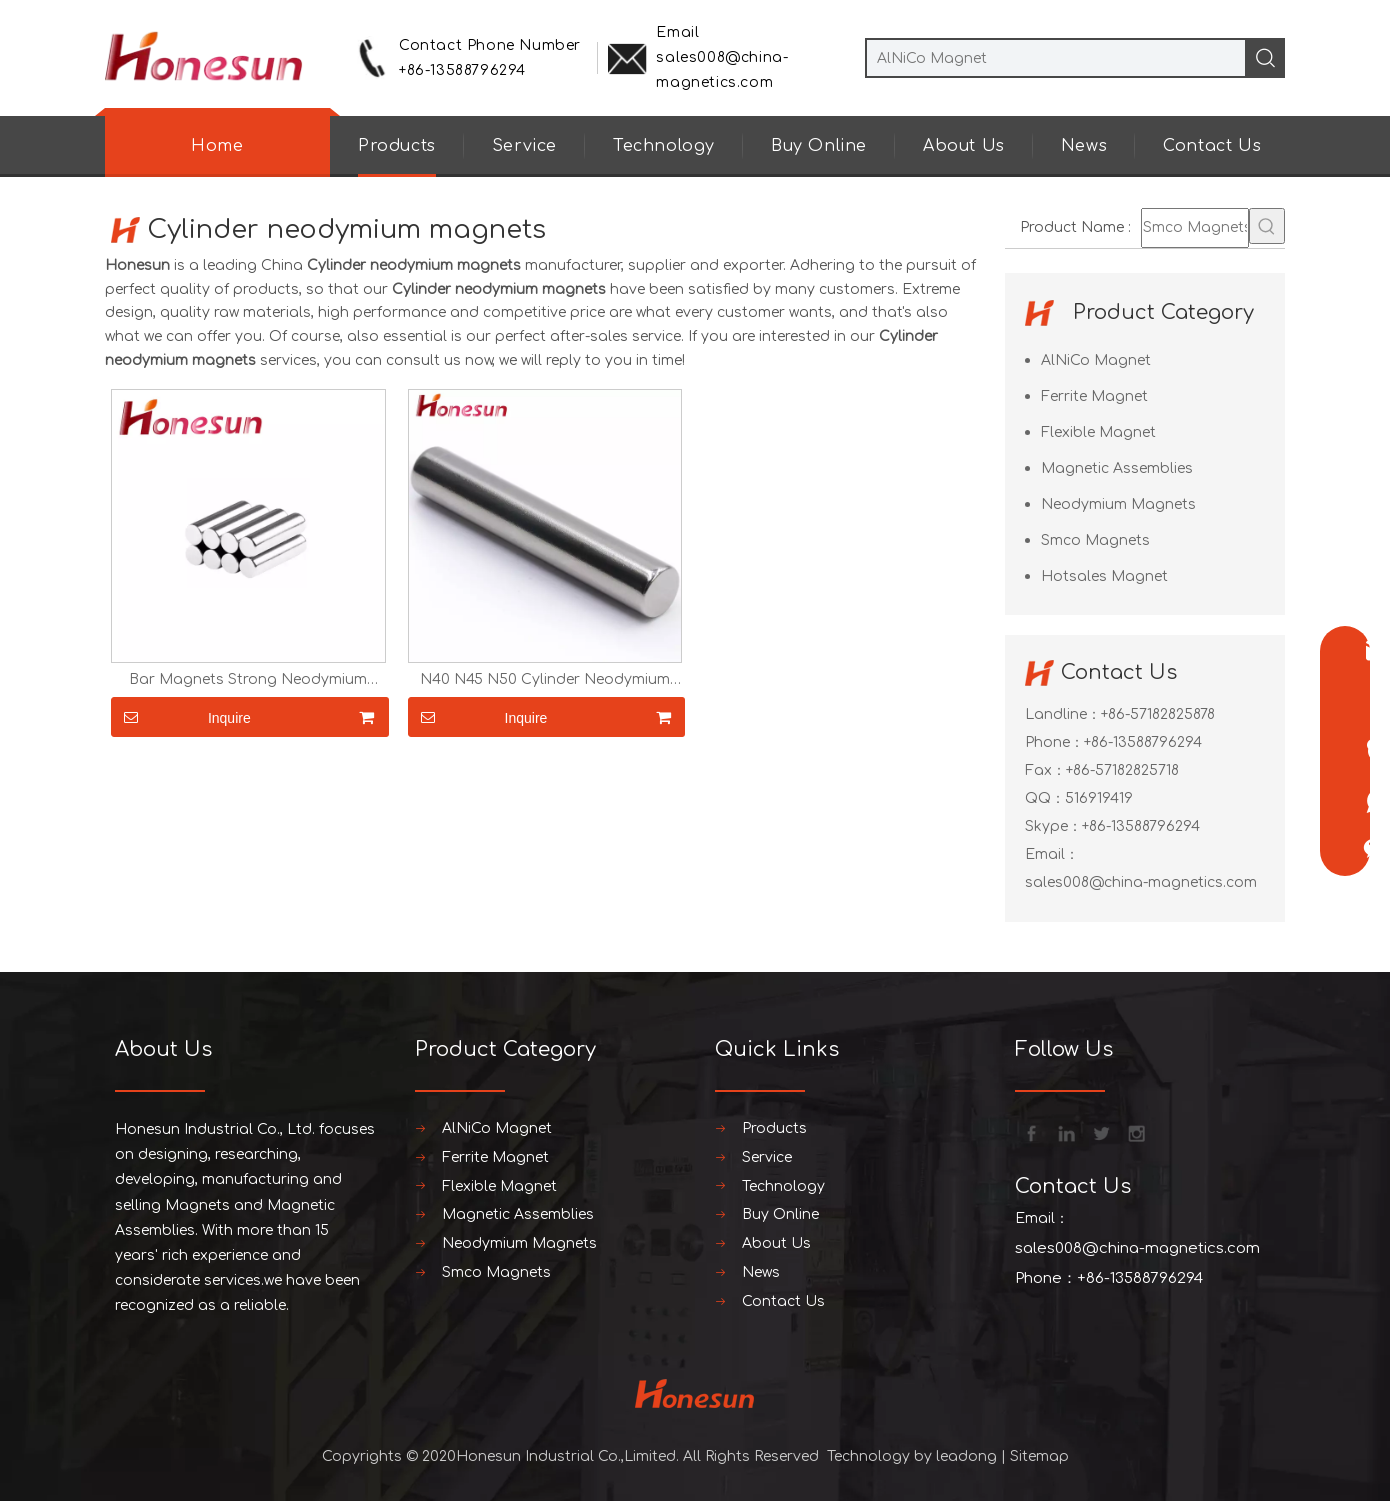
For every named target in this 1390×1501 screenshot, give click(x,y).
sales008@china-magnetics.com (1141, 882)
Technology (664, 146)
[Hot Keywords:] (1267, 226)
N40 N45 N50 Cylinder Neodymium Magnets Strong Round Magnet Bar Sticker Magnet (545, 680)
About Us (964, 146)
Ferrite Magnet (1094, 396)
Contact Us (1212, 146)
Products (397, 146)
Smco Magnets (1095, 540)
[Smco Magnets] (1195, 228)
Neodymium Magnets (1118, 504)
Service (524, 146)
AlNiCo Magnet (1096, 360)
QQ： (1045, 798)
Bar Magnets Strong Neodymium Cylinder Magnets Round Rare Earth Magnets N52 (248, 680)
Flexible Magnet (1098, 432)
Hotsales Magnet (1104, 576)
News (1084, 146)
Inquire (181, 717)
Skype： (1053, 826)
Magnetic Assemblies (1117, 468)
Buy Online (819, 146)
